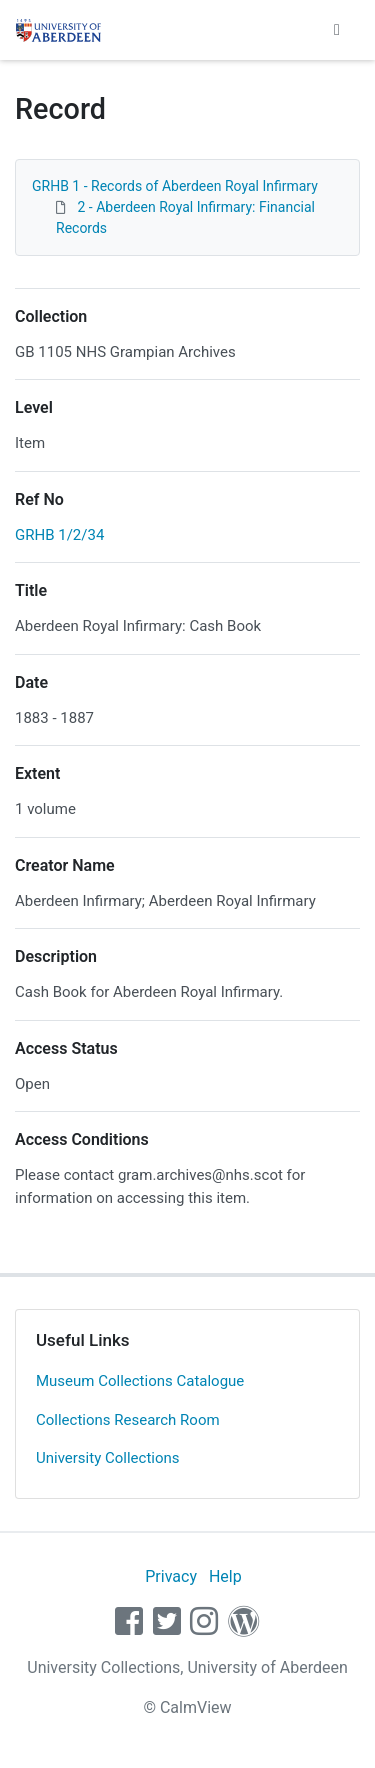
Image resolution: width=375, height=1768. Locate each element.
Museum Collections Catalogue (140, 1381)
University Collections (108, 1458)
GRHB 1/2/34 (59, 535)
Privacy (171, 1576)
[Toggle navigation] (337, 30)
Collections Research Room (128, 1420)
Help (225, 1576)
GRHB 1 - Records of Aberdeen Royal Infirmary (175, 186)
